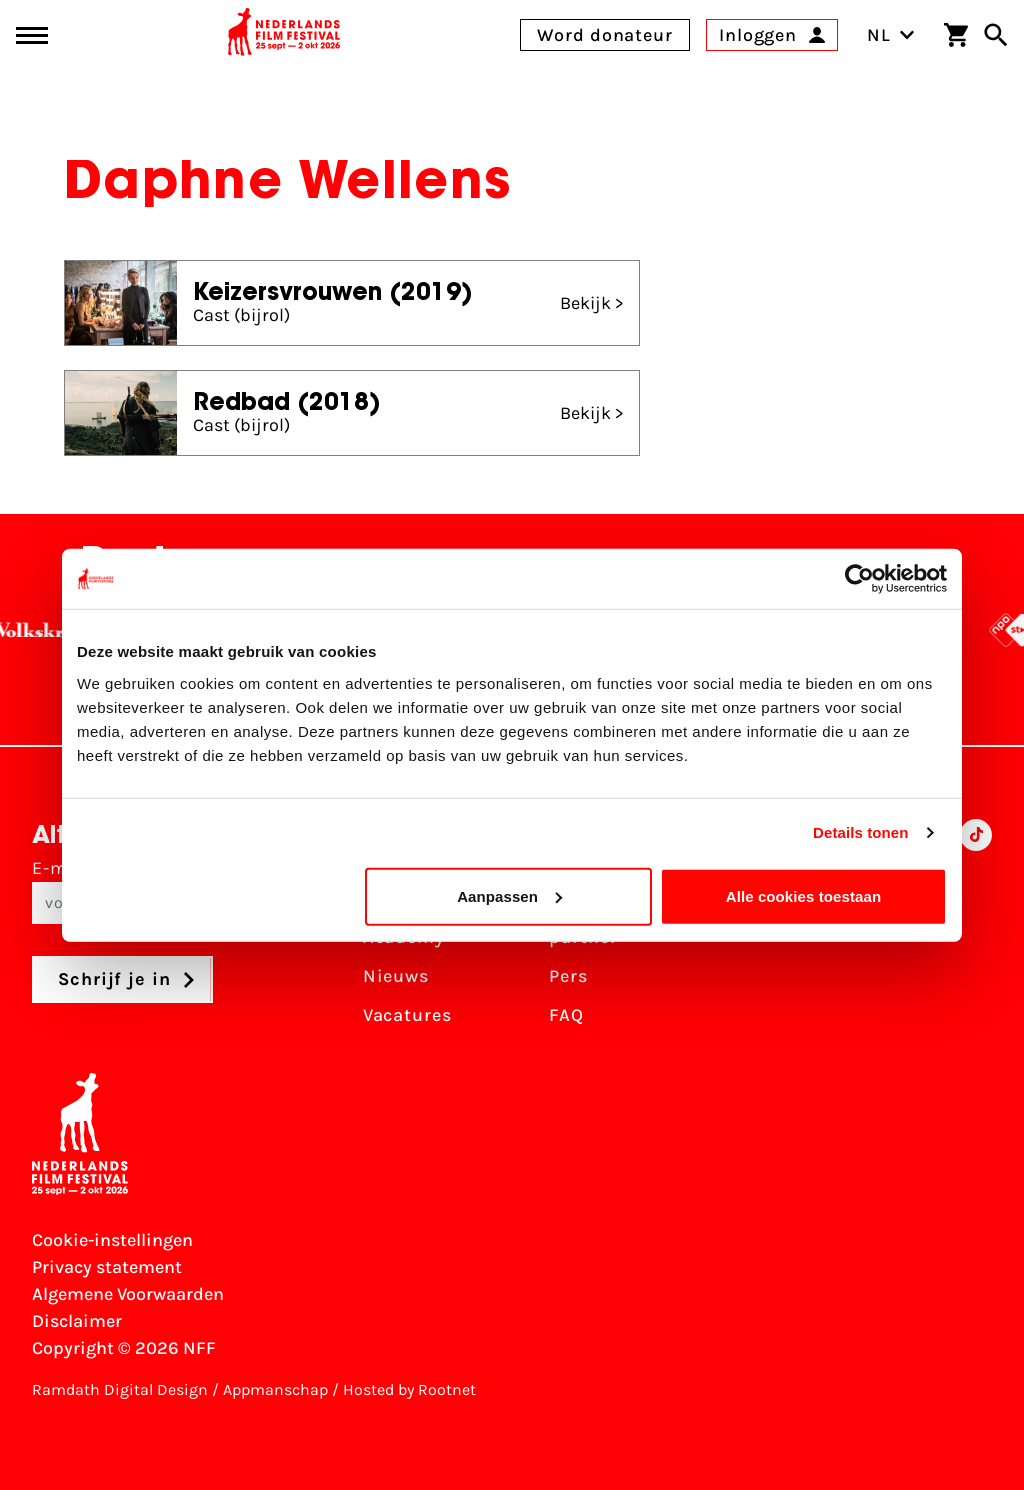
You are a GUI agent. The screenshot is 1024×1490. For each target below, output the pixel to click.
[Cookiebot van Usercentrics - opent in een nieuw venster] (859, 579)
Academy (404, 937)
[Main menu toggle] (32, 35)
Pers (568, 976)
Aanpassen (509, 895)
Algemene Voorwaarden (128, 1294)
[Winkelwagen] (956, 35)
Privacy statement (107, 1267)
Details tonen (860, 832)
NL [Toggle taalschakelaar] (891, 35)
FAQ (566, 1015)
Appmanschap (275, 1389)
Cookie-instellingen (112, 1240)
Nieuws (396, 976)
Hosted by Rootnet (409, 1389)
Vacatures (407, 1015)
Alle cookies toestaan (804, 895)
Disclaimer (77, 1321)
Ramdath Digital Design (120, 1389)
